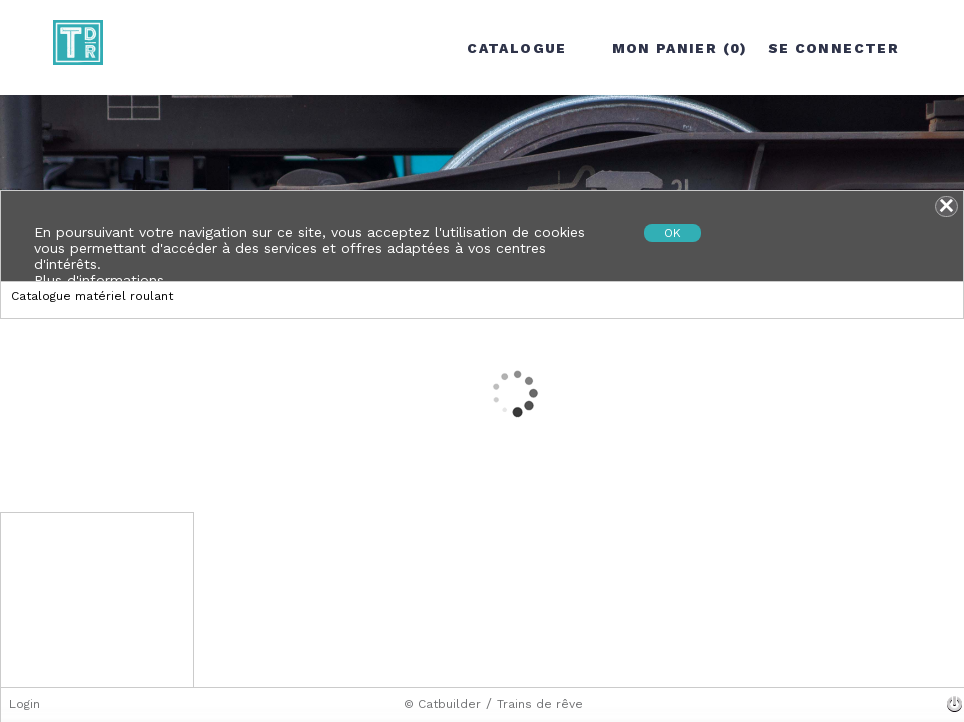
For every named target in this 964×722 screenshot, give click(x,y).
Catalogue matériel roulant (92, 296)
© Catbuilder (442, 704)
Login (24, 704)
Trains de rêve (540, 704)
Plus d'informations (99, 280)
